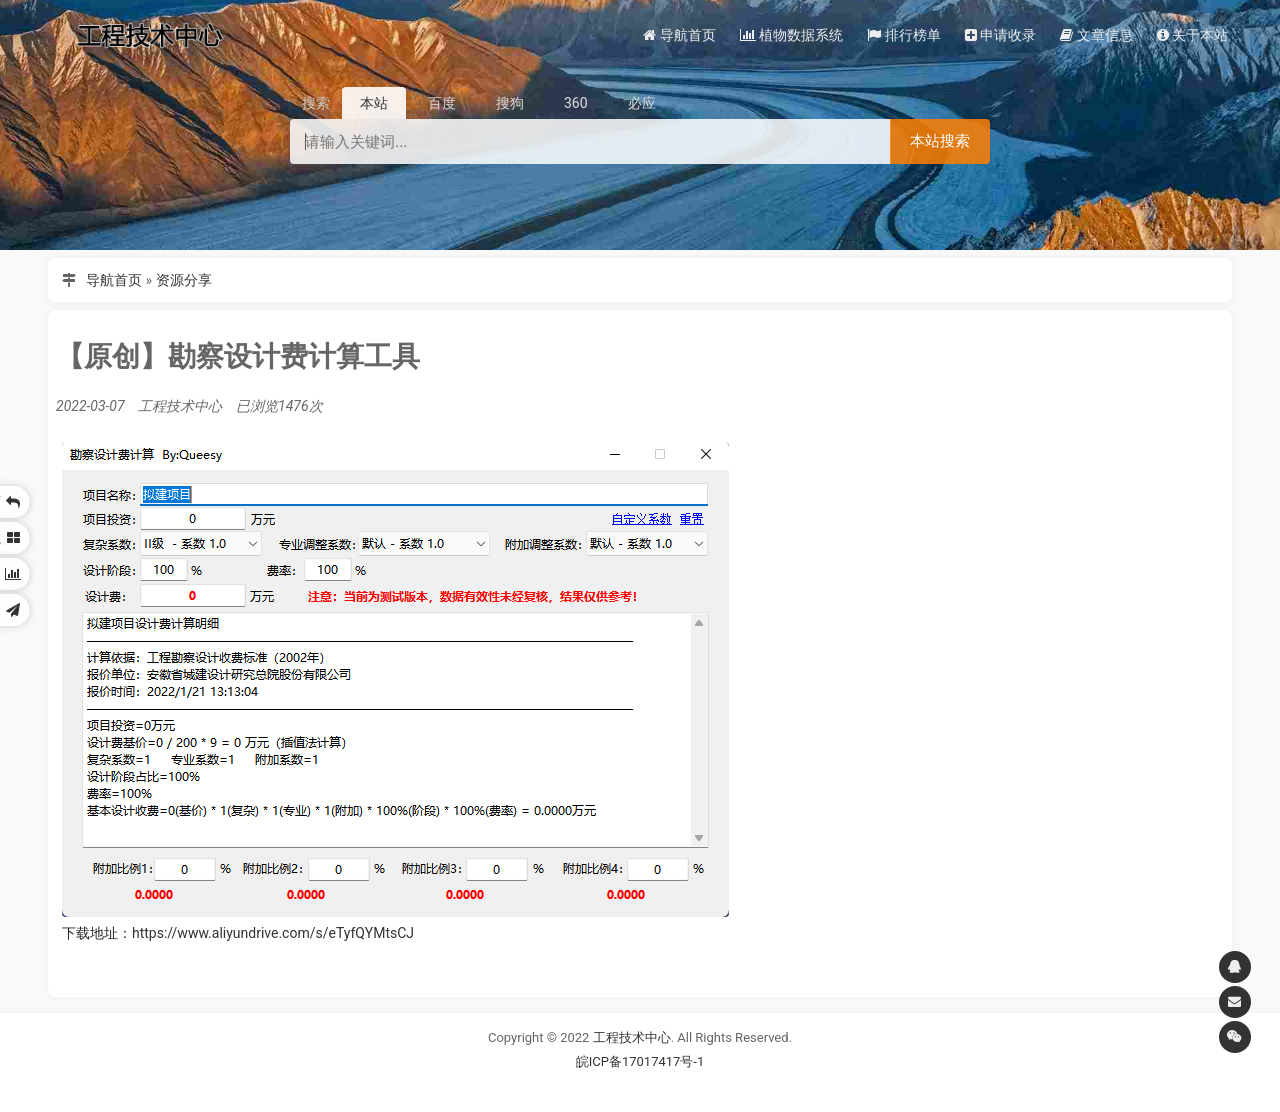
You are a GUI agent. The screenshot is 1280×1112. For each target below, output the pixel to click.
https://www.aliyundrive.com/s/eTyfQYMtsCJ (273, 933)
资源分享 (184, 280)
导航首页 (114, 280)
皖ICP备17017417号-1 (640, 1061)
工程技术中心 (632, 1037)
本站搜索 (940, 140)
